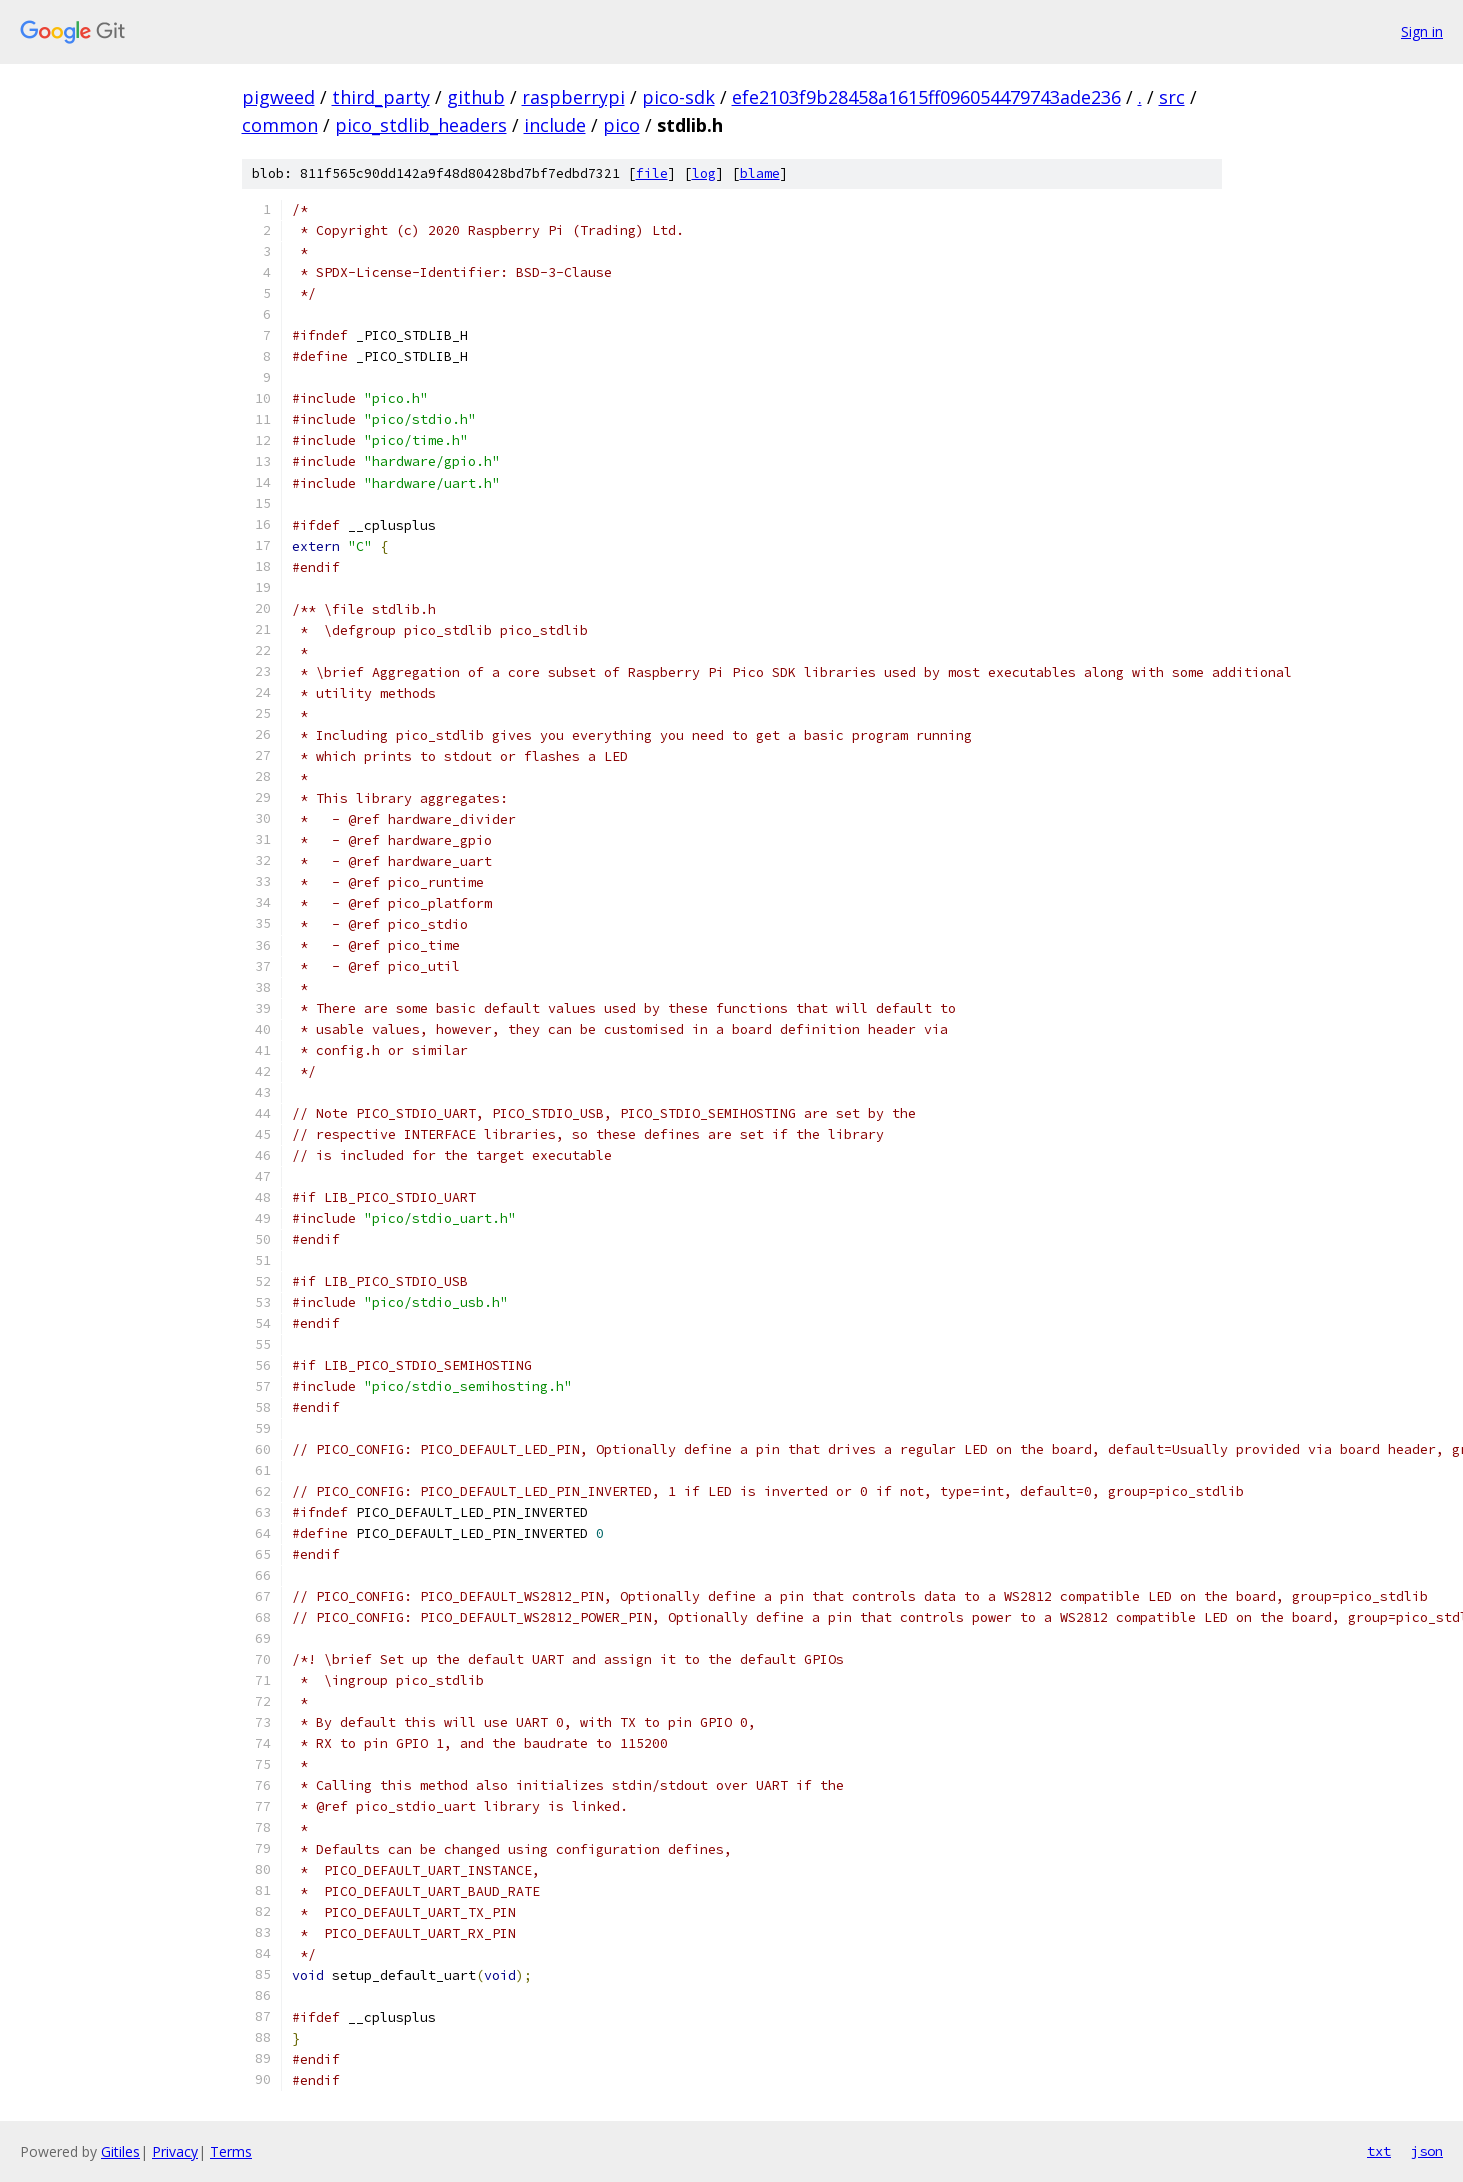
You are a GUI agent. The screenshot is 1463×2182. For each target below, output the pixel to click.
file (652, 173)
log (704, 173)
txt (1379, 2151)
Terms (231, 2151)
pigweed (278, 97)
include (555, 125)
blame (760, 173)
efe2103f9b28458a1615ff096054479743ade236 (926, 97)
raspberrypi (573, 97)
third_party (381, 97)
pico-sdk (678, 97)
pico (621, 125)
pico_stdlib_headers (421, 125)
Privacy (175, 2151)
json (1427, 2151)
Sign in (1422, 31)
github (476, 97)
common (280, 125)
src (1172, 97)
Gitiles (120, 2151)
